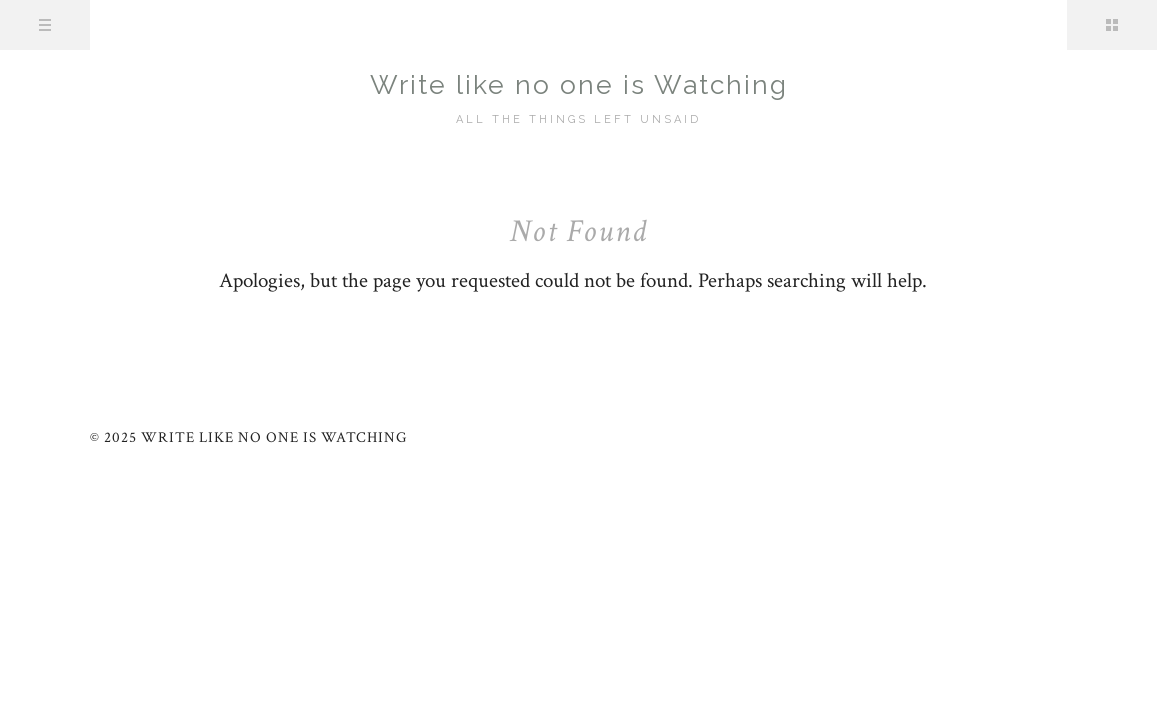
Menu (45, 25)
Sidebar (1112, 25)
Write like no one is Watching (579, 84)
